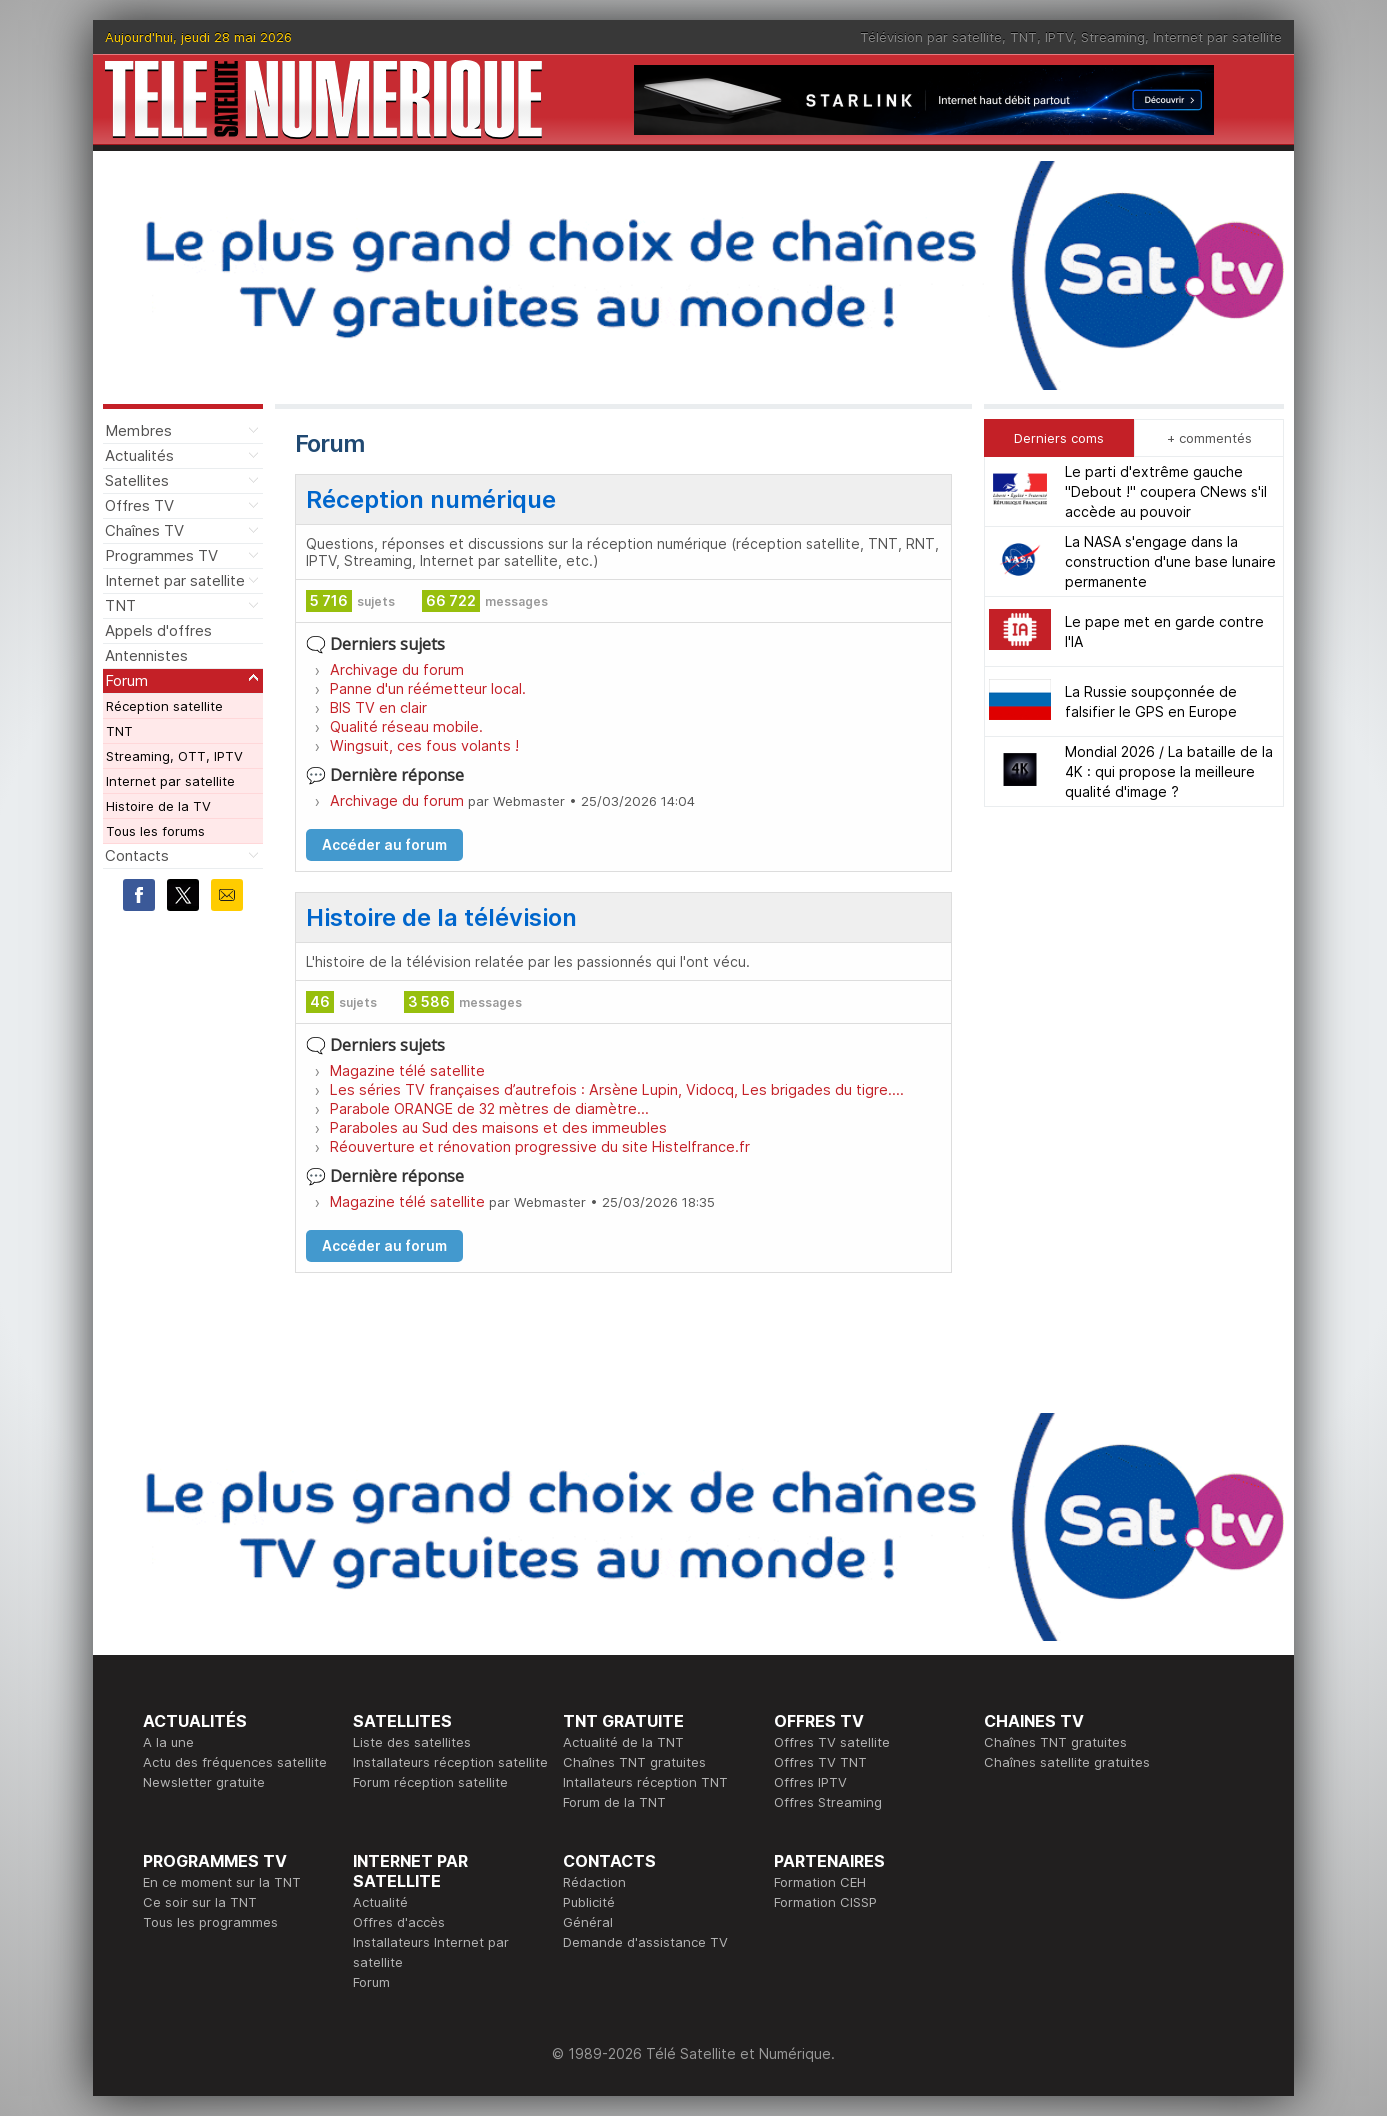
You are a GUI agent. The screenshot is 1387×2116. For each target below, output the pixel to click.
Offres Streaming (828, 1802)
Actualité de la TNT (623, 1742)
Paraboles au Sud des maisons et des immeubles (498, 1127)
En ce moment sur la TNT (222, 1882)
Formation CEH (820, 1882)
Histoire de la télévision (441, 917)
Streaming (1113, 37)
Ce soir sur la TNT (200, 1902)
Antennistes (146, 655)
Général (588, 1922)
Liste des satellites (412, 1742)
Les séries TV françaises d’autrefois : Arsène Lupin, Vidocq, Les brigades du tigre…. (617, 1089)
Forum (126, 680)
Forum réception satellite (430, 1782)
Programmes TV (161, 555)
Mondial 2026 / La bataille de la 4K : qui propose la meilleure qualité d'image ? (1169, 771)
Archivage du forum (397, 669)
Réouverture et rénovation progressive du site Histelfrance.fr (540, 1146)
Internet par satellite (1217, 37)
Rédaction (594, 1882)
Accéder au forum (384, 845)
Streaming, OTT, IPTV (174, 756)
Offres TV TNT (820, 1762)
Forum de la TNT (614, 1802)
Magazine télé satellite (407, 1070)
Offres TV (139, 505)
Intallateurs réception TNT (645, 1782)
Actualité (380, 1902)
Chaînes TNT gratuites (634, 1762)
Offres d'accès (399, 1922)
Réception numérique (431, 499)
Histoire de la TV (158, 806)
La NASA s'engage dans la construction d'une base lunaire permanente (1170, 561)
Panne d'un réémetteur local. (428, 688)
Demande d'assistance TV (645, 1942)
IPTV (1059, 37)
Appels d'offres (158, 630)
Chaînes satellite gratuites (1067, 1762)
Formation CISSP (825, 1902)
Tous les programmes (210, 1922)
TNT (1023, 37)
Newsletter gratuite (204, 1782)
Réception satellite (164, 706)
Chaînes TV (144, 530)
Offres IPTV (810, 1782)
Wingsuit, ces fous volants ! (424, 745)
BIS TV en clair (378, 707)
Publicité (589, 1902)
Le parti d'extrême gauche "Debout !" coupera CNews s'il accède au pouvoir (1166, 491)
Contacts (137, 855)
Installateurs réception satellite (450, 1762)
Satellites (137, 480)
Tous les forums (155, 831)
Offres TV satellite (832, 1742)
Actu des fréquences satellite (235, 1762)
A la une (168, 1742)
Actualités (139, 455)
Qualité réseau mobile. (406, 726)
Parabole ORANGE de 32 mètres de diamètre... (489, 1108)
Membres (138, 430)
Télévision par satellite (931, 37)
